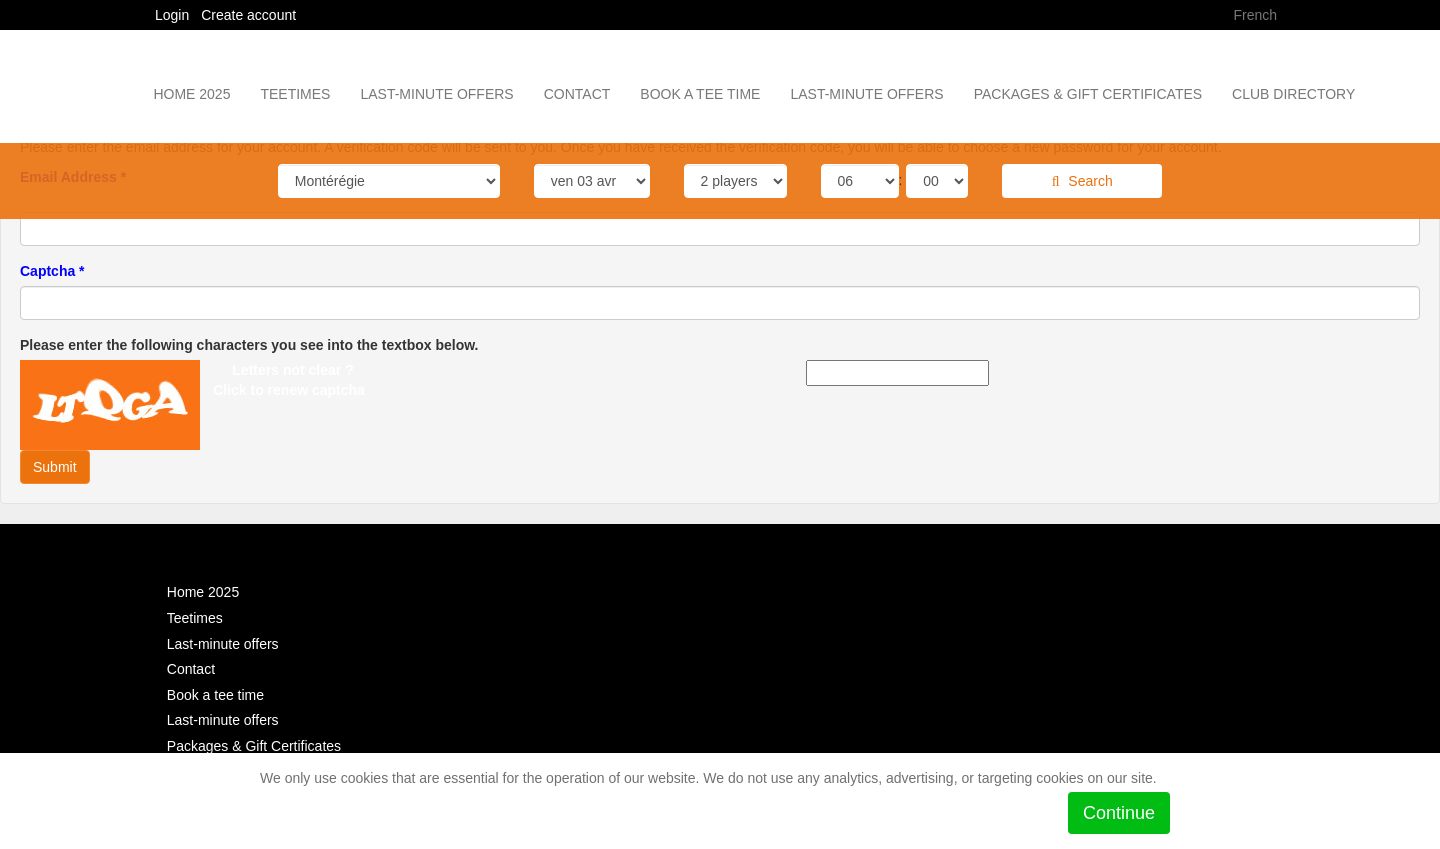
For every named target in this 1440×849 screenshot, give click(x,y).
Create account (248, 15)
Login (174, 15)
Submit (55, 467)
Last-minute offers (436, 94)
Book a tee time (700, 94)
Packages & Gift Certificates (1088, 94)
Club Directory (1293, 94)
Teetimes (295, 94)
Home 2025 (191, 94)
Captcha (52, 271)
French (1255, 15)
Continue (1119, 813)
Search (1082, 181)
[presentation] (185, 332)
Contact (577, 94)
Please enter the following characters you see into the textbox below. (249, 345)
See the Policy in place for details (369, 804)
